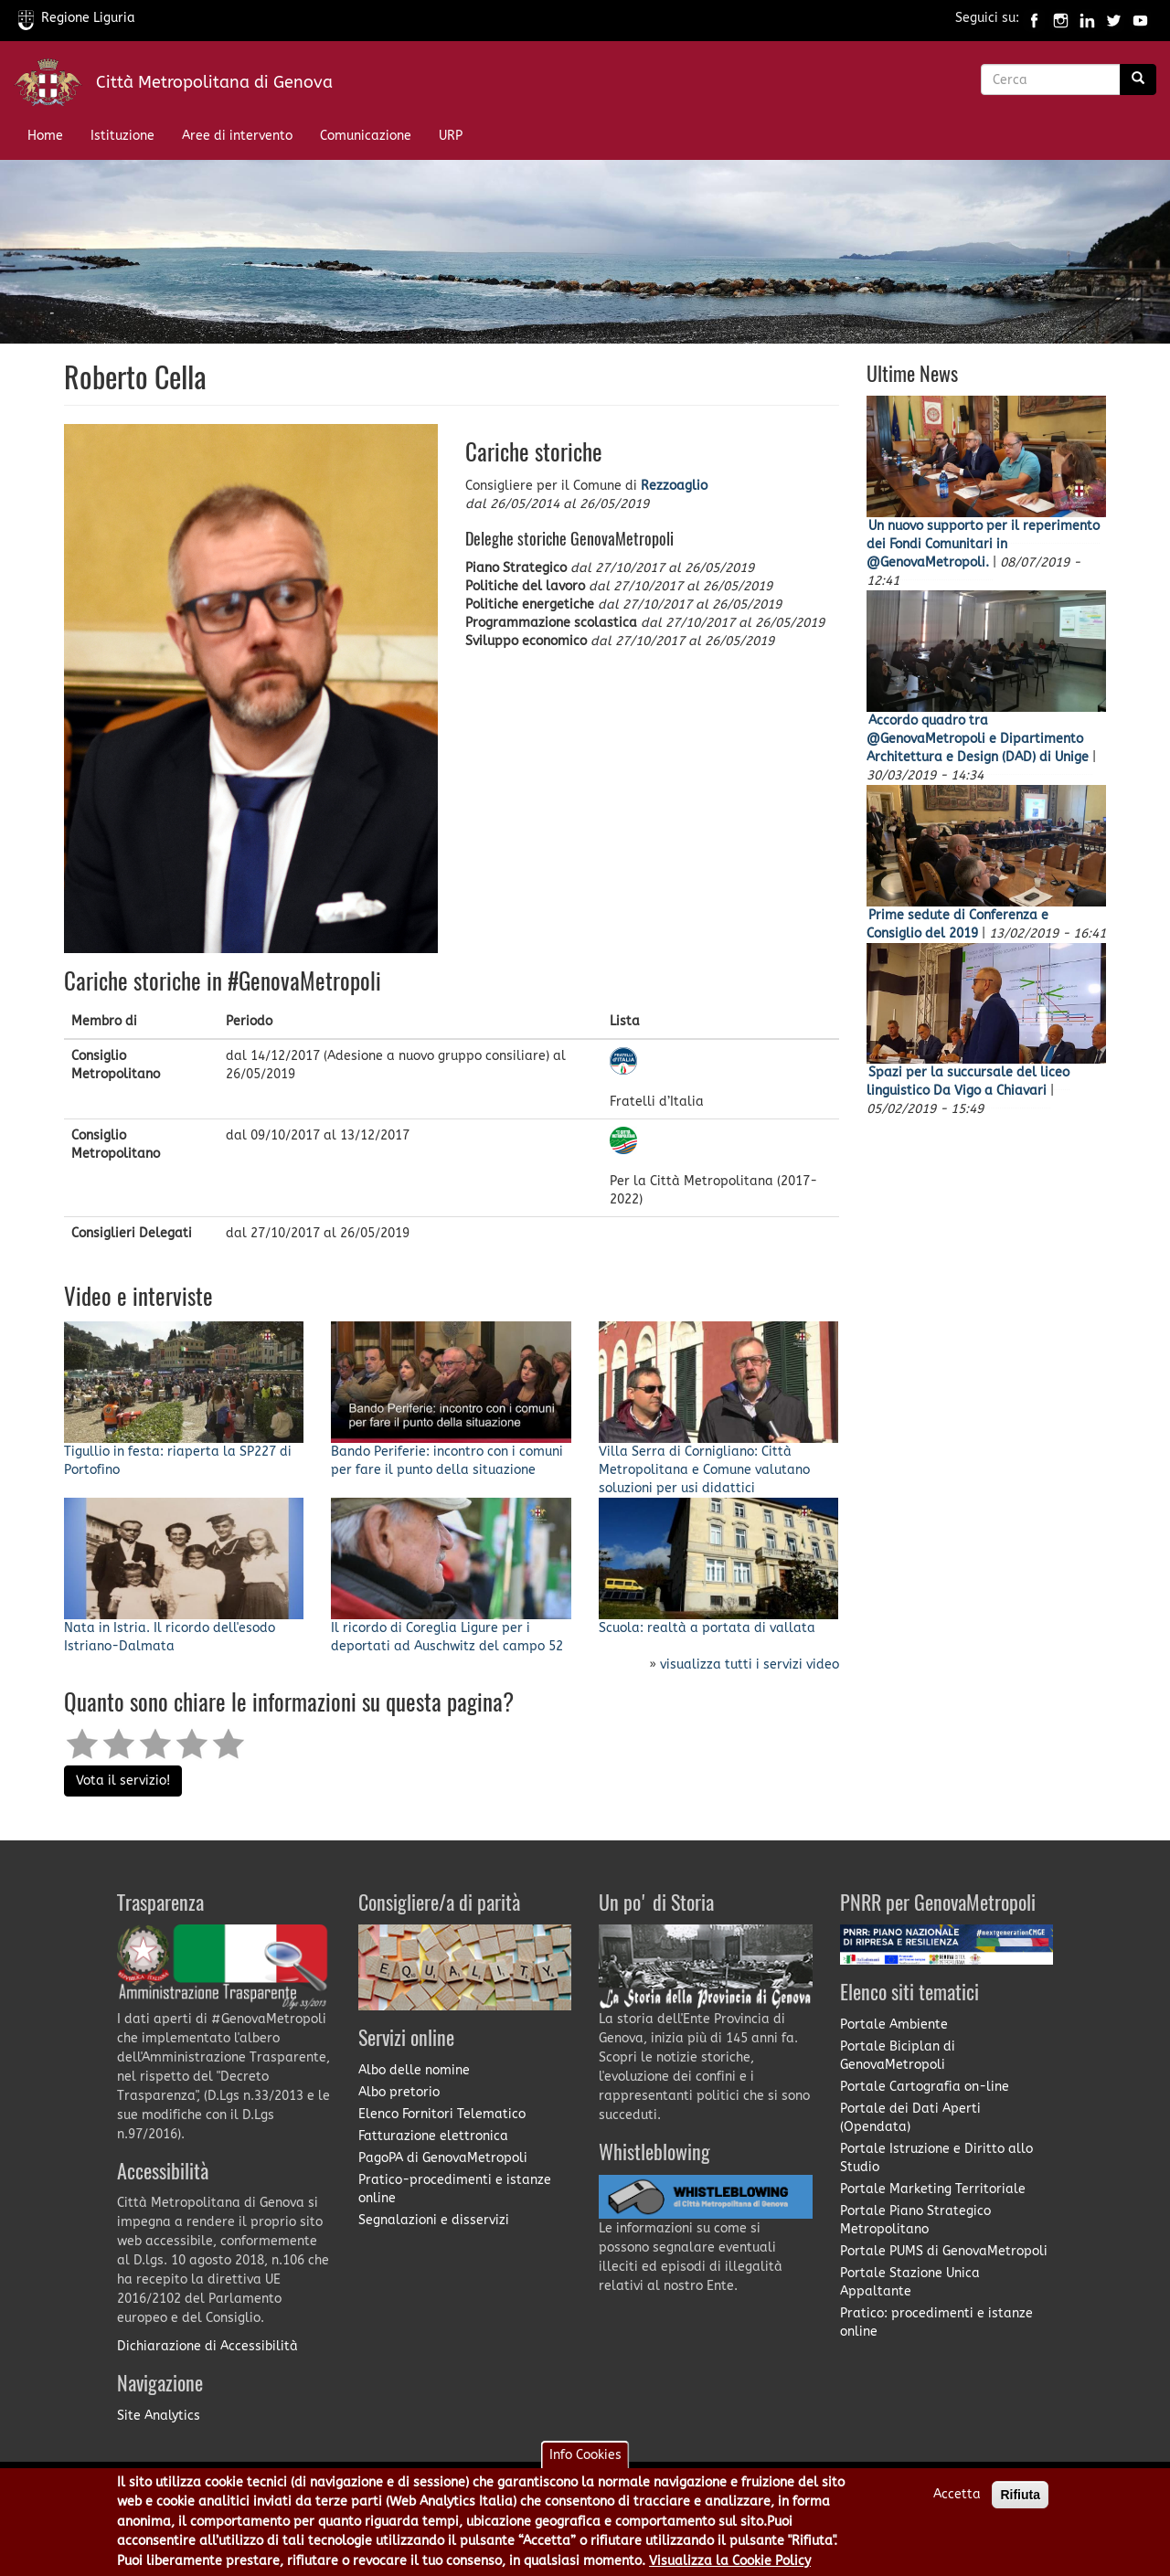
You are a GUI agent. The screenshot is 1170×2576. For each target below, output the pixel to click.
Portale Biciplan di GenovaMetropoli (897, 2055)
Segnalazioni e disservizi (433, 2220)
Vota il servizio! (123, 1780)
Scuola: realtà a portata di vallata (707, 1628)
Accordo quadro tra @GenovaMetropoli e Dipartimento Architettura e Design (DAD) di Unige (978, 739)
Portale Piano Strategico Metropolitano (915, 2220)
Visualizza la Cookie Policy (730, 2561)
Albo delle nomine (414, 2070)
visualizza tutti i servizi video (749, 1664)
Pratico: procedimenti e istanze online (936, 2322)
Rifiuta (1020, 2494)
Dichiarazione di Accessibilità (207, 2346)
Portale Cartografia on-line (924, 2086)
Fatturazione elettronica (433, 2136)
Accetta (957, 2494)
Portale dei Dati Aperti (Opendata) (910, 2118)
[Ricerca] (1138, 79)
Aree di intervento (237, 135)
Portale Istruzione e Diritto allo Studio (936, 2158)
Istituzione (122, 135)
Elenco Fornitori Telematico (442, 2114)
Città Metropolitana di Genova (214, 82)
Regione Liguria (76, 18)
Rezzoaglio (674, 485)
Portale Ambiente (894, 2024)
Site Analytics (158, 2415)
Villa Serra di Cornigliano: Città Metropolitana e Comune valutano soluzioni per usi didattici (704, 1470)
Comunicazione (365, 135)
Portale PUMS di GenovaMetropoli (944, 2251)
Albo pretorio (399, 2092)
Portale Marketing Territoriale (933, 2189)
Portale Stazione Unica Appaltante (910, 2282)
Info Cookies (585, 2455)
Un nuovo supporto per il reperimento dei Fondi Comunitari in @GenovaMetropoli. (983, 544)
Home (45, 135)
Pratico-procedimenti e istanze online (454, 2189)
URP (451, 135)
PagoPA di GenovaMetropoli (442, 2158)
